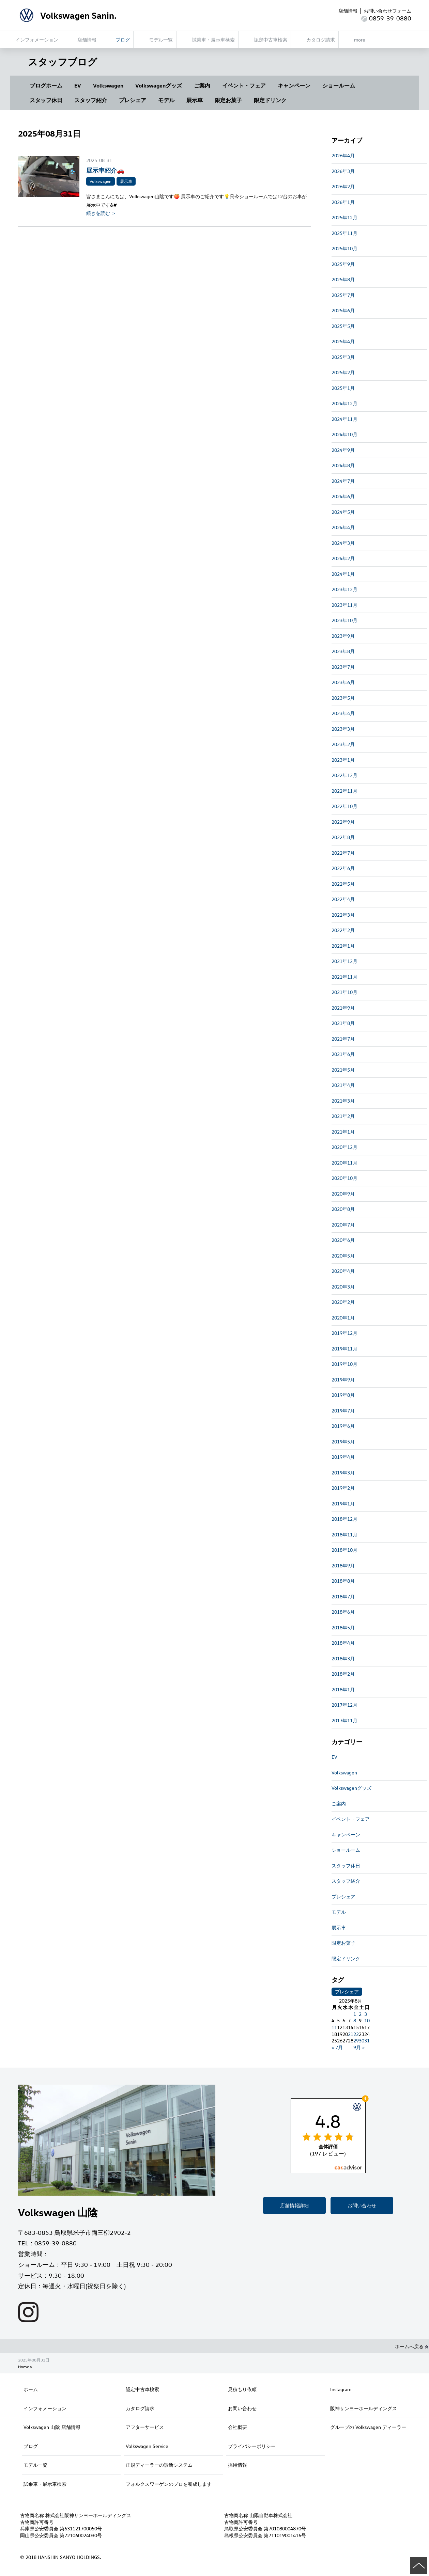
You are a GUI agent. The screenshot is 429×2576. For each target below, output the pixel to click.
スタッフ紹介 (90, 100)
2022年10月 (344, 806)
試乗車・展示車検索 (45, 2484)
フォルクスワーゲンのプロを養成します (169, 2484)
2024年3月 (343, 543)
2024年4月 (343, 527)
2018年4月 (343, 1643)
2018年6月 (343, 1612)
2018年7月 (343, 1596)
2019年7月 (343, 1410)
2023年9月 (343, 636)
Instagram (340, 2389)
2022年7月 (343, 853)
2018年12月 (344, 1519)
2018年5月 (343, 1627)
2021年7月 (343, 1039)
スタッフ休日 (46, 100)
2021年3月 (343, 1100)
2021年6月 (343, 1054)
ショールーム (338, 85)
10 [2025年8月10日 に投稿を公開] (367, 2020)
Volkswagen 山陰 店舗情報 (52, 2427)
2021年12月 (344, 961)
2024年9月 (343, 450)
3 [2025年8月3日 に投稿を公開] (365, 2014)
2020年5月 (343, 1255)
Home (23, 2366)
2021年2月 (343, 1116)
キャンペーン (294, 85)
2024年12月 (344, 403)
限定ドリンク (270, 100)
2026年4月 (343, 155)
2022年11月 (344, 791)
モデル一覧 (35, 2465)
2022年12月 (344, 775)
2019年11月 (344, 1348)
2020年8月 (343, 1209)
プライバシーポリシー (252, 2446)
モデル (166, 100)
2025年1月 (343, 388)
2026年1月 (343, 202)
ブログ (31, 2446)
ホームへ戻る (411, 2346)
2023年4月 (343, 713)
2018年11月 (344, 1534)
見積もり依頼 (242, 2389)
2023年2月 (343, 744)
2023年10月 (344, 620)
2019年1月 (343, 1503)
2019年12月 (344, 1333)
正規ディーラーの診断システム (159, 2465)
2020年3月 (343, 1286)
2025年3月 (343, 357)
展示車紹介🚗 (105, 170)
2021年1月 (343, 1131)
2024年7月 (343, 481)
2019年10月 (344, 1364)
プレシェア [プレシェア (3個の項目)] (347, 1991)
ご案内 (202, 85)
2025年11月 (344, 233)
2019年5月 (343, 1441)
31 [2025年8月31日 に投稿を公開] (367, 2040)
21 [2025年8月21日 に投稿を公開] (350, 2034)
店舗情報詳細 (294, 2205)
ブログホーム (46, 85)
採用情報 (237, 2465)
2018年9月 (343, 1565)
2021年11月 (344, 977)
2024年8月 (343, 465)
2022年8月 (343, 837)
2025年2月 (343, 372)
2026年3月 (343, 171)
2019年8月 (343, 1395)
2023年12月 (344, 589)
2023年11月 (344, 605)
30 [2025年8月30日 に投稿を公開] (361, 2040)
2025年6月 (343, 310)
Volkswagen (108, 85)
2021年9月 (343, 1008)
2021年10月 (344, 992)
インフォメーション (45, 2408)
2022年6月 (343, 868)
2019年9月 (343, 1379)
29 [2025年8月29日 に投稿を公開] (356, 2040)
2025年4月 (343, 341)
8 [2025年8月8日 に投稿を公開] (354, 2020)
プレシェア (132, 100)
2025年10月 (344, 248)
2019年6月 (343, 1426)
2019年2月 (343, 1488)
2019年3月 (343, 1472)
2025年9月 (343, 264)
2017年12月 (344, 1705)
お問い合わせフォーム (387, 10)
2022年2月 (343, 930)
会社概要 (237, 2427)
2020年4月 (343, 1271)
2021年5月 (343, 1069)
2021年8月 (343, 1023)
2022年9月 (343, 822)
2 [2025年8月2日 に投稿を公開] (360, 2014)
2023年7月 (343, 667)
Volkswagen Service (147, 2446)
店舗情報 (347, 10)
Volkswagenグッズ (158, 85)
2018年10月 (344, 1550)
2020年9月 (343, 1193)
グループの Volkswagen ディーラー (368, 2427)
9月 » (359, 2047)
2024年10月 (344, 434)
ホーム (31, 2389)
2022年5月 (343, 884)
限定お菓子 (228, 100)
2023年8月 (343, 651)
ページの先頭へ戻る (418, 2565)
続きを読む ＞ (101, 213)
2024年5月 (343, 512)
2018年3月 (343, 1658)
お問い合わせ (362, 2205)
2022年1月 (343, 946)
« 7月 (337, 2047)
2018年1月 (343, 1689)
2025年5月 (343, 326)
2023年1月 (343, 760)
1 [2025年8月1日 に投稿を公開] (354, 2014)
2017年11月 (344, 1720)
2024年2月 (343, 558)
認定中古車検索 (142, 2389)
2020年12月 (344, 1147)
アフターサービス (145, 2427)
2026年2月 (343, 186)
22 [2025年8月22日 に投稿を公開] (356, 2034)
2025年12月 (344, 217)
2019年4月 (343, 1457)
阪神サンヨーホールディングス (363, 2408)
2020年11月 (344, 1162)
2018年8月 (343, 1581)
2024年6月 (343, 496)
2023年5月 (343, 698)
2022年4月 (343, 899)
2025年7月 (343, 295)
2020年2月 (343, 1302)
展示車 (194, 100)
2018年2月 (343, 1674)
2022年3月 (343, 915)
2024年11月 (344, 419)
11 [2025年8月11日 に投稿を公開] (334, 2027)
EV (77, 85)
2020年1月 (343, 1317)
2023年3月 (343, 729)
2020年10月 (344, 1178)
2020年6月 (343, 1240)
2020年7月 (343, 1224)
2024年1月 (343, 574)
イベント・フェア (244, 85)
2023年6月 (343, 682)
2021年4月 (343, 1085)
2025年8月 (343, 279)
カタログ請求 (140, 2408)
